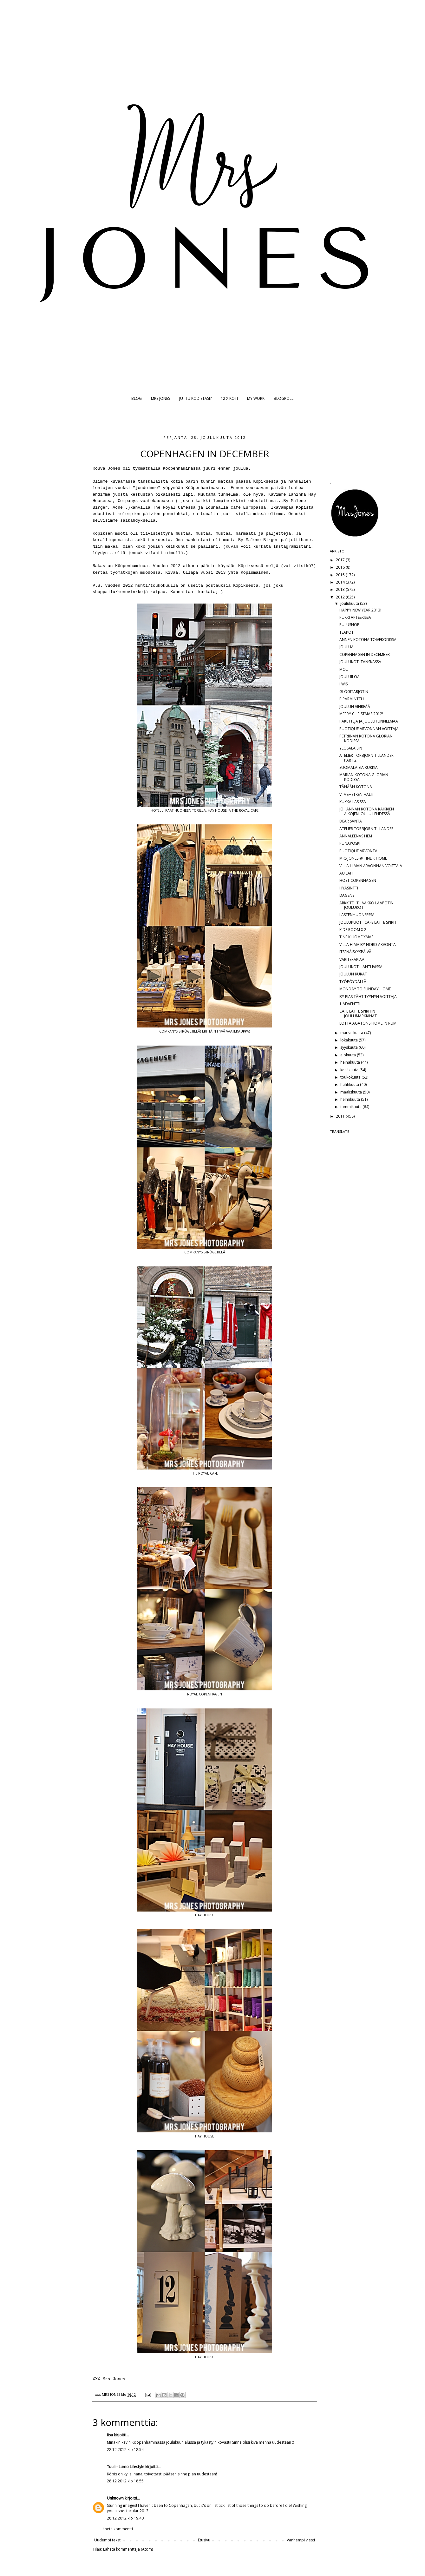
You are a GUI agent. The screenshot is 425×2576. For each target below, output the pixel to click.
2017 (341, 560)
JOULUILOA (349, 676)
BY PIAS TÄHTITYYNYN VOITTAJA (368, 996)
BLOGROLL (283, 398)
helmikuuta (350, 1099)
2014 (341, 582)
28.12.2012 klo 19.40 (125, 2518)
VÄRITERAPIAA (351, 959)
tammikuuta (351, 1106)
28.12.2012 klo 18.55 (125, 2481)
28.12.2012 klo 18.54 (125, 2449)
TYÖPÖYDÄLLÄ (352, 981)
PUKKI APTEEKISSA (355, 617)
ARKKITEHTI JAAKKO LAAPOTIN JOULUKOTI (366, 905)
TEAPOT (346, 632)
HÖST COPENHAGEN (357, 880)
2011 (341, 1116)
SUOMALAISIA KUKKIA (358, 767)
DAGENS (346, 895)
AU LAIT (346, 873)
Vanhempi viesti (301, 2540)
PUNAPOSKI (349, 843)
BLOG (136, 398)
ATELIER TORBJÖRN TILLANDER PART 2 (366, 758)
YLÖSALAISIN (350, 748)
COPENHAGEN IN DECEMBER (364, 654)
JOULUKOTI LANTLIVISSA (361, 966)
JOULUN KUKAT (353, 974)
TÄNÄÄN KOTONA (355, 786)
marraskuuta (352, 1032)
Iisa (110, 2435)
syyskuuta (349, 1047)
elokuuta (348, 1055)
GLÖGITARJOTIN (353, 691)
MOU (344, 669)
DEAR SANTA (350, 821)
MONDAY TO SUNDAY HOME (365, 989)
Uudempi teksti (107, 2540)
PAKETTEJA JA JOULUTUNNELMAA (368, 721)
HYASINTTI (348, 888)
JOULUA (346, 647)
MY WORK (256, 398)
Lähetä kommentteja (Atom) (128, 2549)
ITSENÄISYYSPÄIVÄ (355, 951)
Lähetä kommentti (117, 2529)
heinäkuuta (350, 1062)
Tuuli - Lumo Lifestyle (125, 2466)
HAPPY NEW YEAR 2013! (360, 610)
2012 (341, 597)
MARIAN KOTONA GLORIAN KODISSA (363, 777)
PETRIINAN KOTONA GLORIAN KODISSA (366, 738)
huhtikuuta (350, 1084)
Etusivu (204, 2540)
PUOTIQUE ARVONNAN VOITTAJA (369, 728)
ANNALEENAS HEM (355, 836)
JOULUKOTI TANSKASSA (360, 661)
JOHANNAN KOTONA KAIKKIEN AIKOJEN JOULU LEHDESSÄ (366, 811)
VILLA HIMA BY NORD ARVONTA (367, 944)
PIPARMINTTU (351, 699)
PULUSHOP (349, 624)
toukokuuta (351, 1077)
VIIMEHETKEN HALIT (356, 794)
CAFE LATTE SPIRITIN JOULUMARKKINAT (358, 1013)
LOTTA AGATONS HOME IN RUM (367, 1023)
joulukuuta (350, 603)
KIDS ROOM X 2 (352, 929)
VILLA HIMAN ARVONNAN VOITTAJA (370, 866)
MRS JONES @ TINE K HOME (363, 858)
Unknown (115, 2498)
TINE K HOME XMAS (356, 937)
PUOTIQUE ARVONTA (358, 851)
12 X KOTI (229, 398)
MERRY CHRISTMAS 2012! (361, 714)
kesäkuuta (349, 1070)
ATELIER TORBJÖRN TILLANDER (366, 828)
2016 (341, 567)
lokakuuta (349, 1040)
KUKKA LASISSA (352, 801)
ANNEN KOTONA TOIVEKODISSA (367, 639)
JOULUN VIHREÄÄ (354, 706)
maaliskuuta (351, 1092)
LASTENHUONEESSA (357, 914)
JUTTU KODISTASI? (195, 398)
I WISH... (346, 684)
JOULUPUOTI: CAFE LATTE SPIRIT (367, 922)
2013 (341, 589)
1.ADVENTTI (349, 1004)
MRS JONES (160, 398)
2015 (341, 575)
